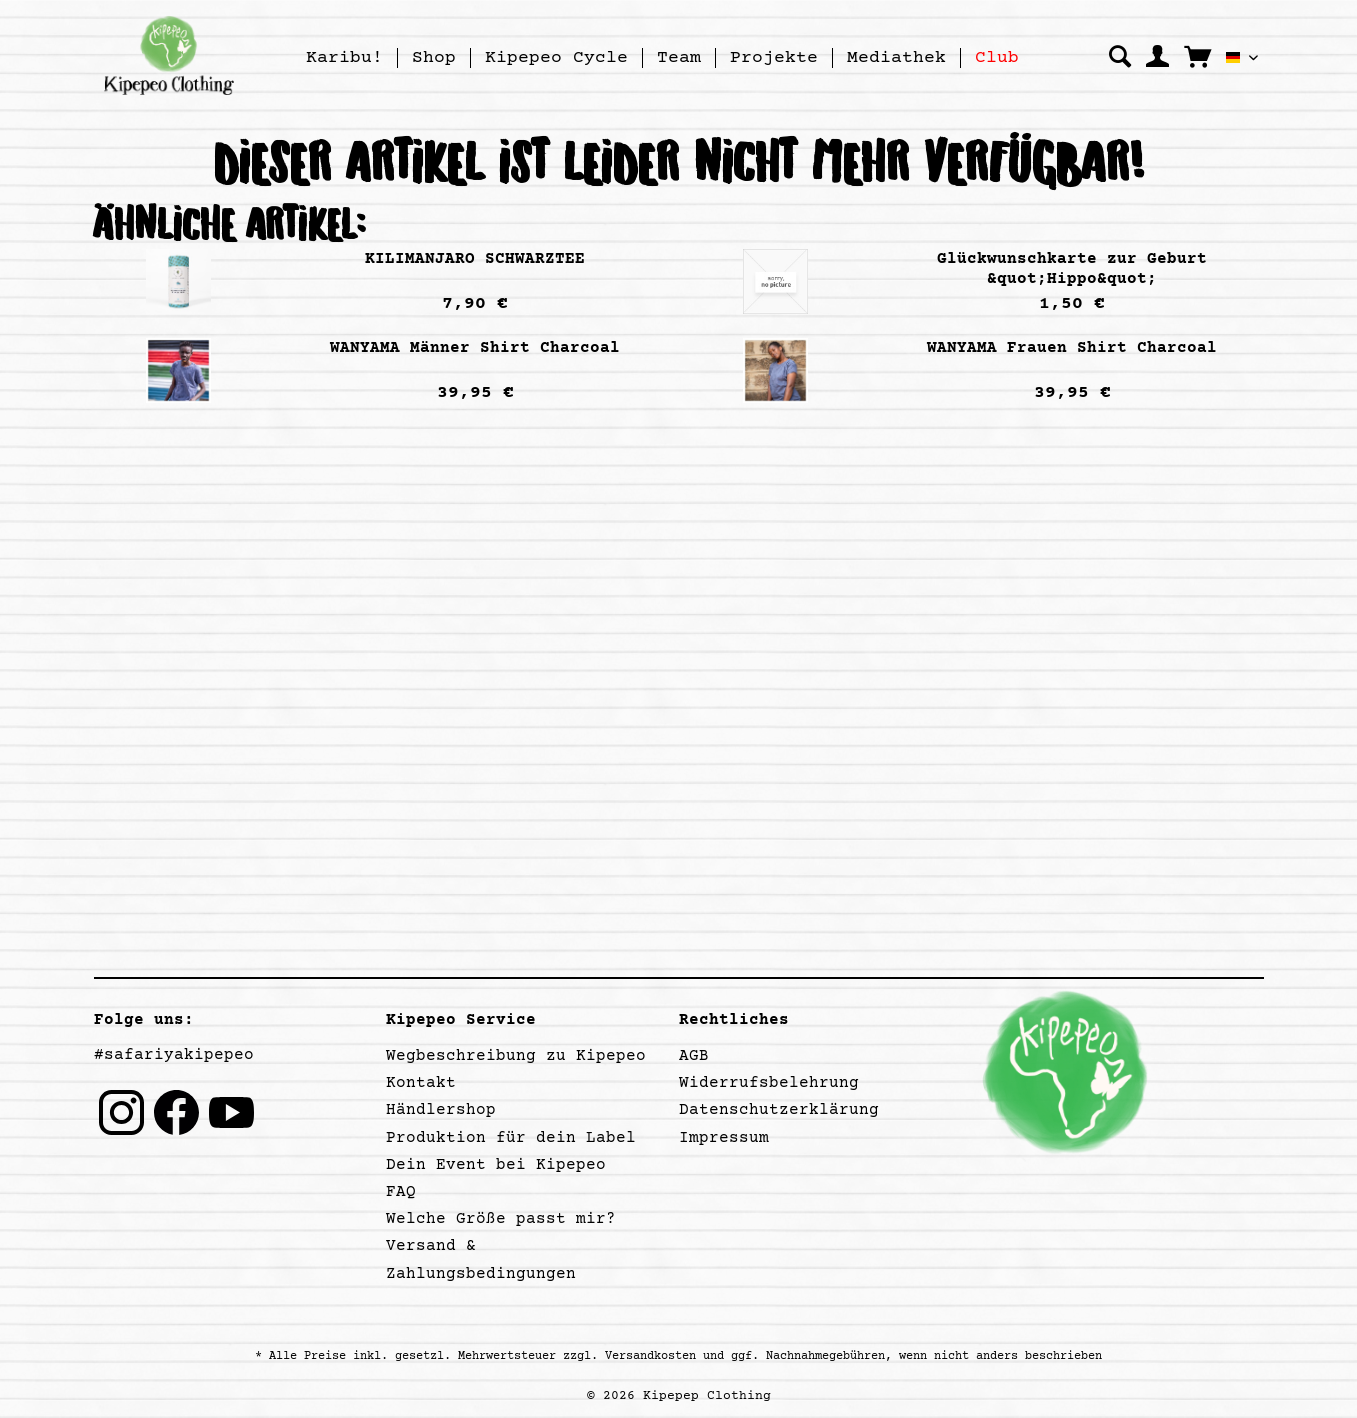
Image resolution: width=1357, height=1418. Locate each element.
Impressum (724, 1138)
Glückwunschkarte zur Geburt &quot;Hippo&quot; (1072, 269)
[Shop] (434, 58)
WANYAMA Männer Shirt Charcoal (475, 348)
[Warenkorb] (1197, 56)
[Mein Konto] (1157, 57)
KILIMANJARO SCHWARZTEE (475, 259)
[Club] (997, 58)
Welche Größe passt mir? (501, 1219)
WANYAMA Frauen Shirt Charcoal (1072, 348)
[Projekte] (774, 58)
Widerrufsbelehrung (769, 1083)
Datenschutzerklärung (779, 1110)
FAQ (401, 1192)
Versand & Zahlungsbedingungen (481, 1259)
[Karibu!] (344, 58)
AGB (694, 1056)
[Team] (679, 58)
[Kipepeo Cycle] (556, 58)
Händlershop (441, 1110)
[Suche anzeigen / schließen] (1120, 57)
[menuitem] (345, 58)
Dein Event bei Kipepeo (496, 1165)
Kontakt (421, 1083)
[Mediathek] (896, 58)
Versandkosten (650, 1356)
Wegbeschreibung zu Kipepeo (516, 1056)
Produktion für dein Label (511, 1138)
